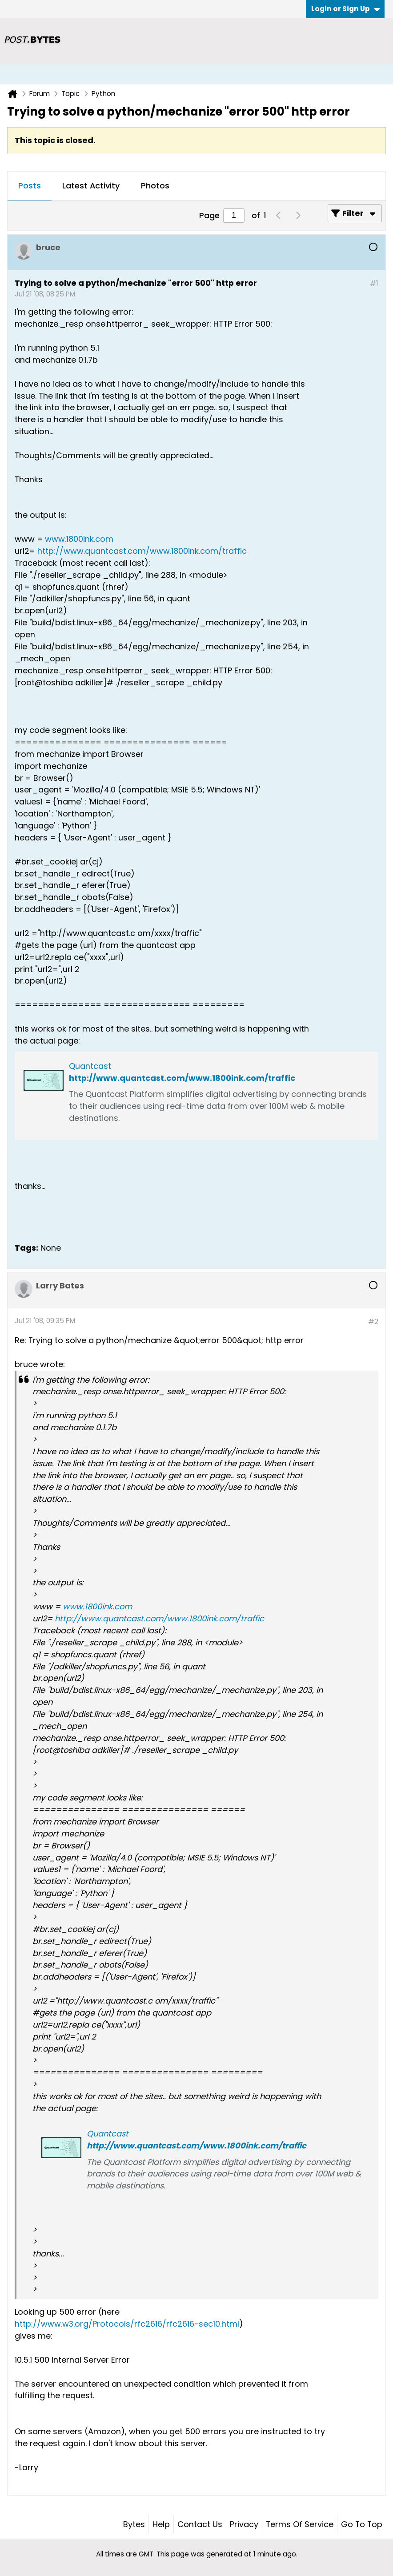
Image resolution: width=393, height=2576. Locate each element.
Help (161, 2524)
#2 (373, 1321)
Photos (155, 185)
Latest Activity (91, 185)
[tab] (30, 186)
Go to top (361, 2524)
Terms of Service (299, 2524)
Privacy (244, 2524)
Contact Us (199, 2524)
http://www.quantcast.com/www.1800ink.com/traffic (142, 550)
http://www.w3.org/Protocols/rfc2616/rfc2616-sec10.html (127, 2323)
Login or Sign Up (345, 8)
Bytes (134, 2524)
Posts (29, 185)
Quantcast (90, 1066)
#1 (374, 283)
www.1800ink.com (79, 538)
